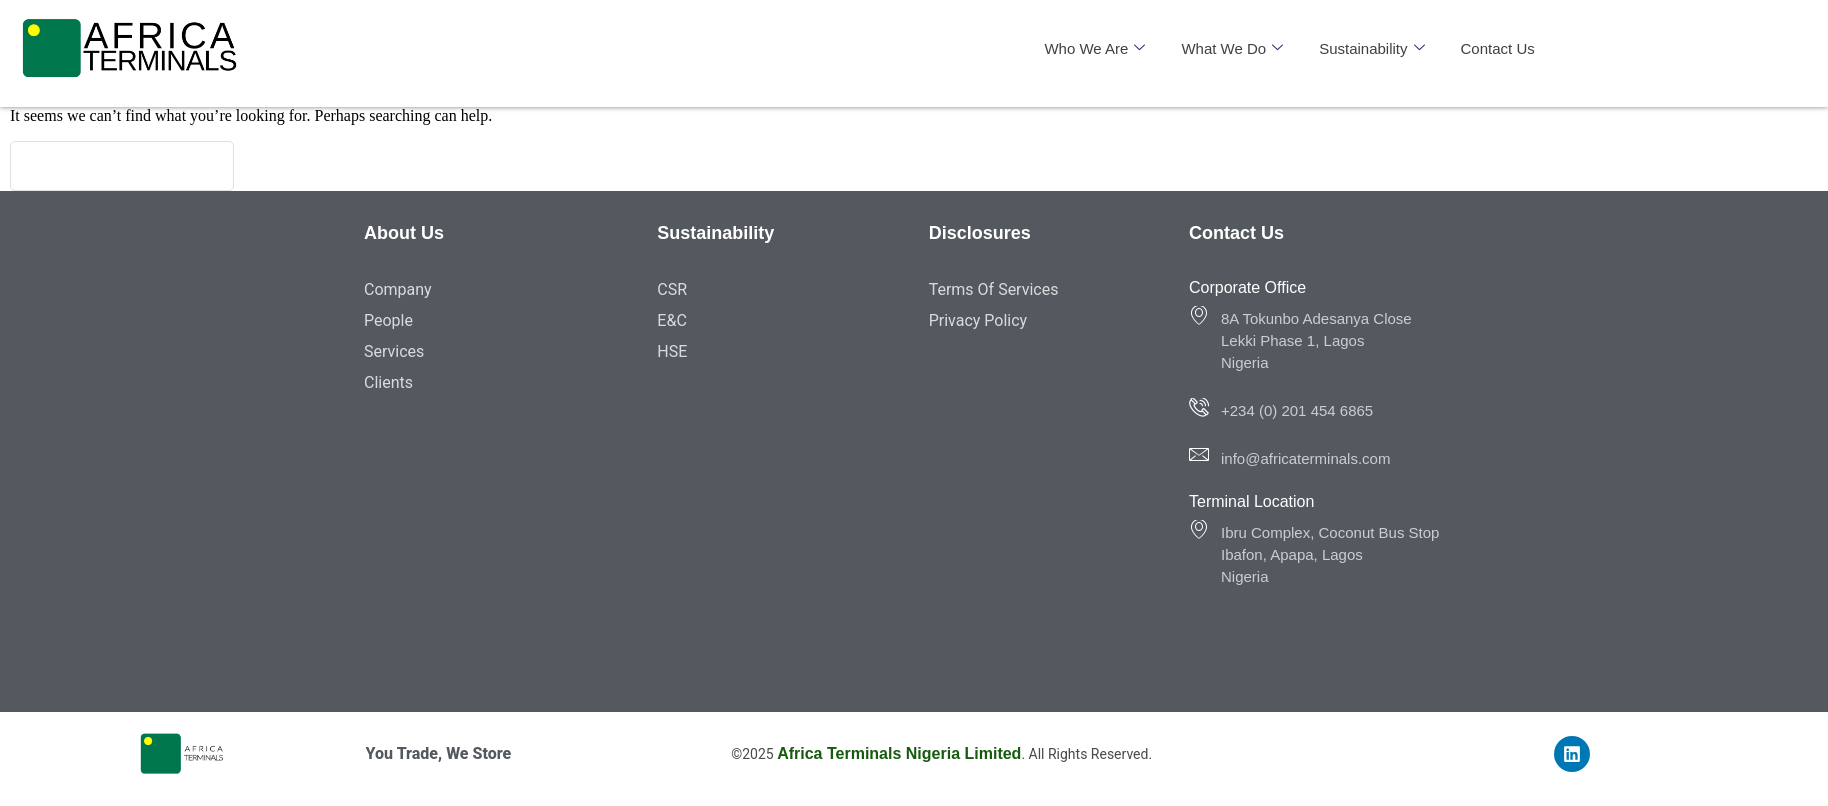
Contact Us (1498, 48)
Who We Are (1094, 48)
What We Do (1232, 48)
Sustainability (1371, 48)
